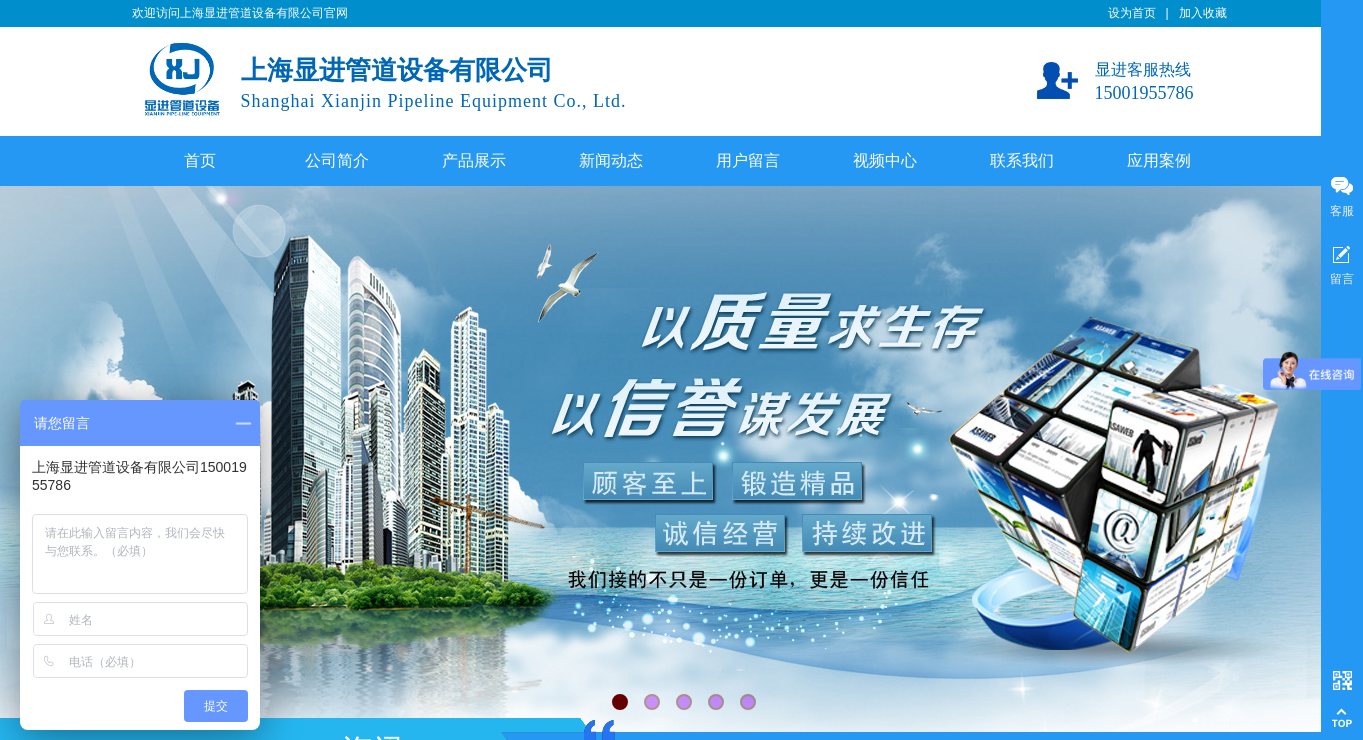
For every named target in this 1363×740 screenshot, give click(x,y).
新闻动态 (611, 160)
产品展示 (474, 160)
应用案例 (1159, 160)
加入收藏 (1203, 13)
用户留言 (748, 160)
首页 (200, 160)
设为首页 (1132, 13)
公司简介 (337, 160)
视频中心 (885, 160)
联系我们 (1022, 160)
